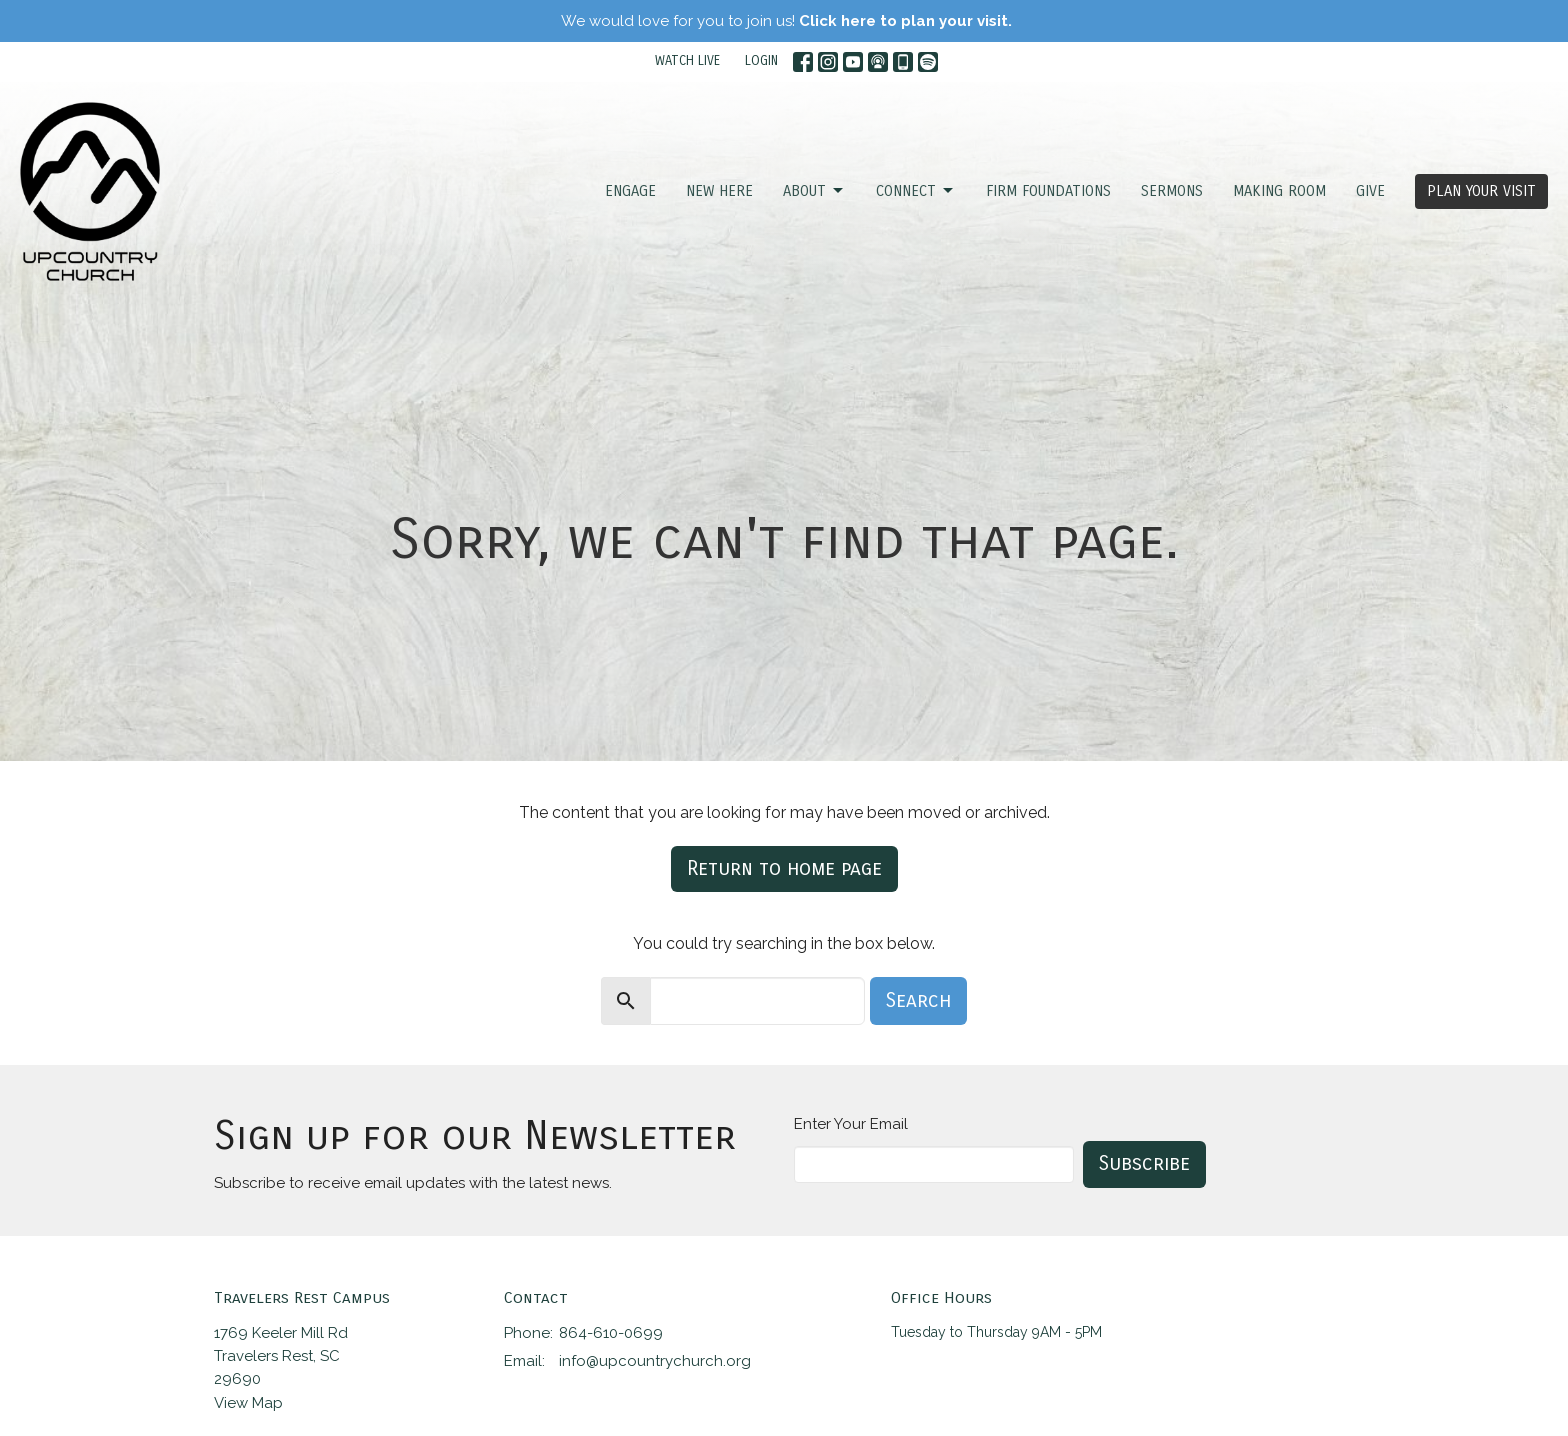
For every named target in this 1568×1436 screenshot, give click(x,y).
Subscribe (1144, 1163)
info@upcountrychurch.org (655, 1361)
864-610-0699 (611, 1333)
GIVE (1370, 191)
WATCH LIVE (687, 61)
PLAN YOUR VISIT (1481, 191)
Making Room (1279, 191)
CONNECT (916, 191)
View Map (248, 1403)
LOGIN (761, 61)
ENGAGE (630, 191)
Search (918, 1000)
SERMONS (1172, 191)
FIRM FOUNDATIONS (1048, 191)
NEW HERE (719, 191)
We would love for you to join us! (786, 21)
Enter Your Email (851, 1124)
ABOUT (814, 191)
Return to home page (784, 868)
